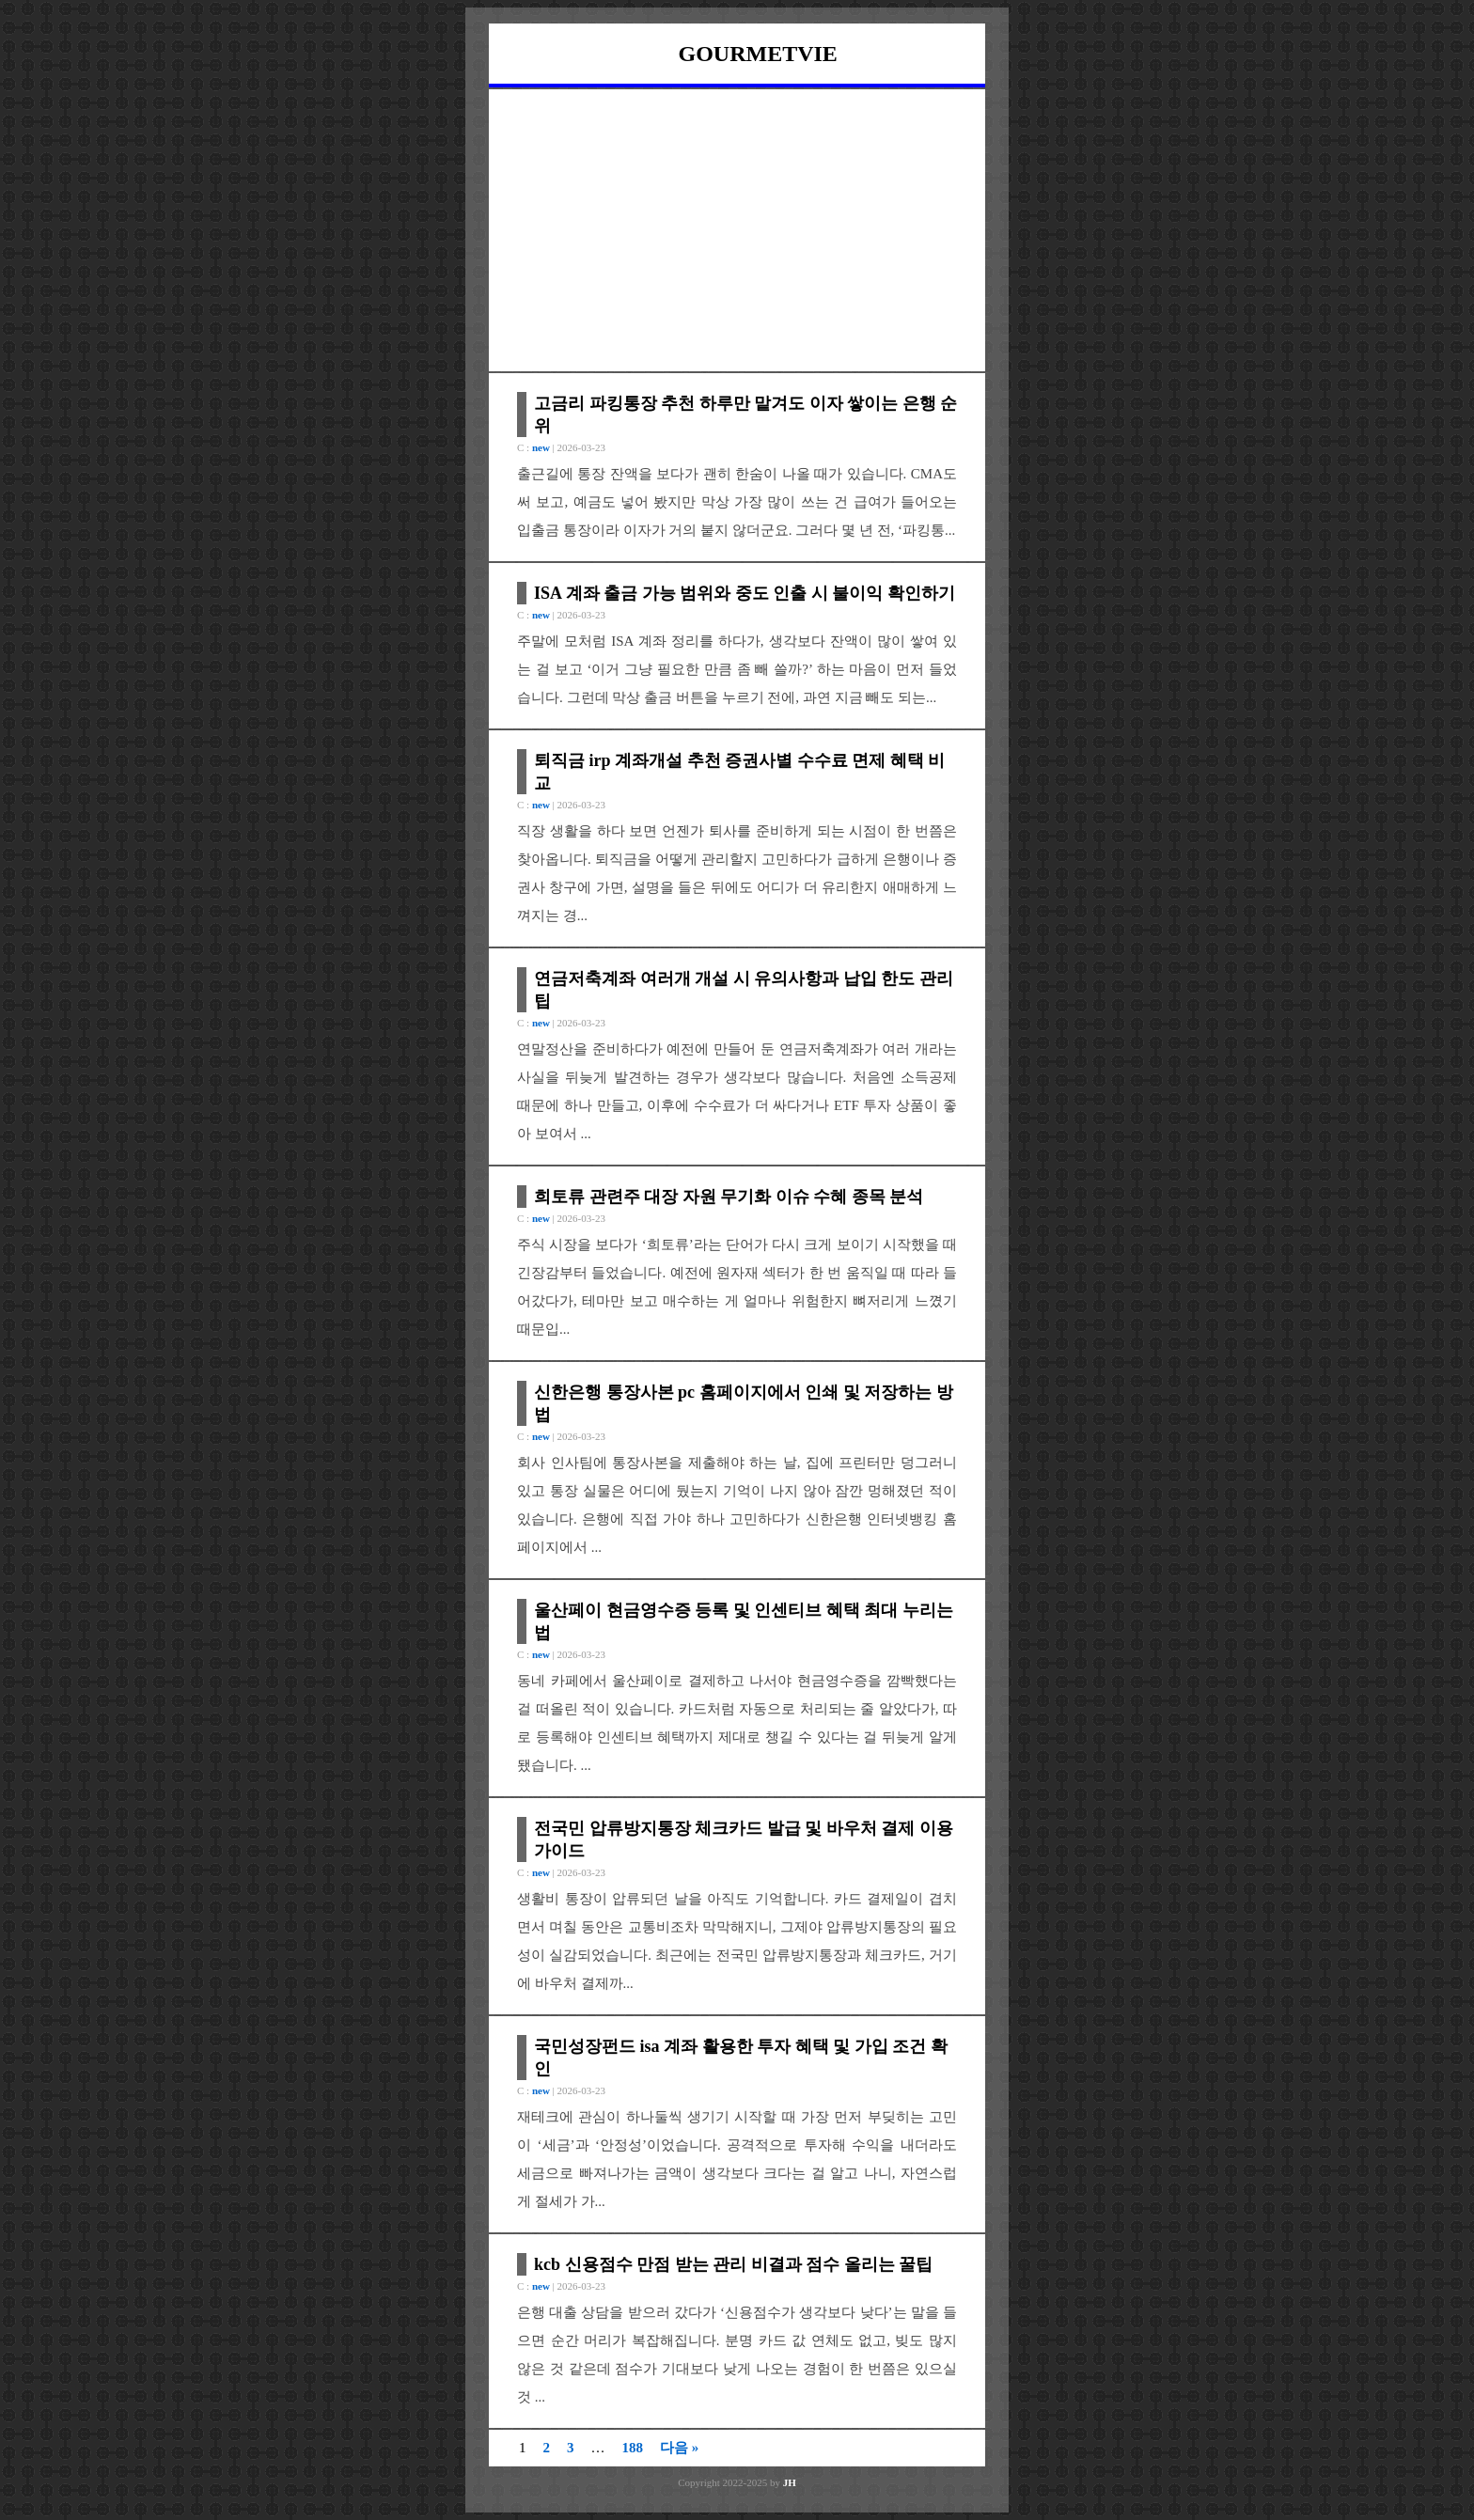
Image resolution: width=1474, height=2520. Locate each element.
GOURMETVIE (758, 53)
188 (633, 2447)
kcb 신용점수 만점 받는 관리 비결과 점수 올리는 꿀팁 (733, 2264)
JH (789, 2482)
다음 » (679, 2447)
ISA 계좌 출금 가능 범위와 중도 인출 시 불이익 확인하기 (744, 593)
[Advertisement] (737, 230)
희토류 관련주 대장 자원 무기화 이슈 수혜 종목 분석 (728, 1196)
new (541, 447)
